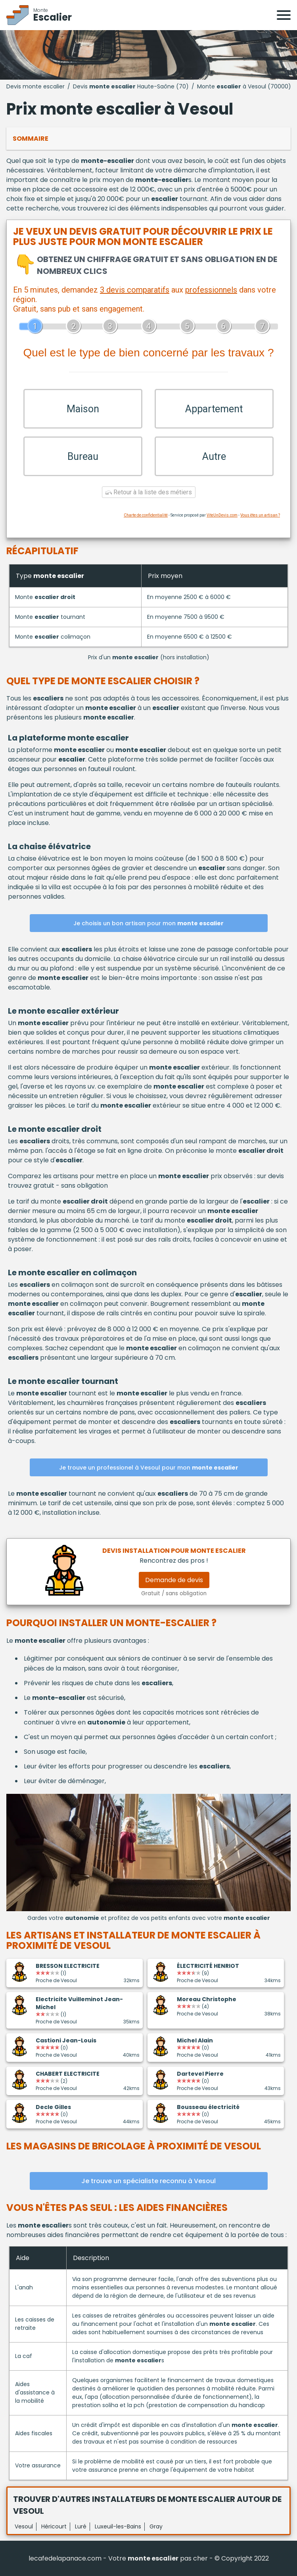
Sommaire (30, 138)
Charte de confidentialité (146, 515)
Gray (156, 2526)
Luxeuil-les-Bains (118, 2526)
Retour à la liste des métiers (148, 492)
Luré (80, 2526)
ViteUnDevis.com (222, 515)
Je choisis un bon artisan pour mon (148, 923)
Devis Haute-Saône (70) (131, 86)
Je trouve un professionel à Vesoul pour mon (148, 1468)
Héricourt (54, 2526)
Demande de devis (174, 1580)
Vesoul (24, 2526)
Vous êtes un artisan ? (260, 515)
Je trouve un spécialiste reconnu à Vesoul (148, 2181)
